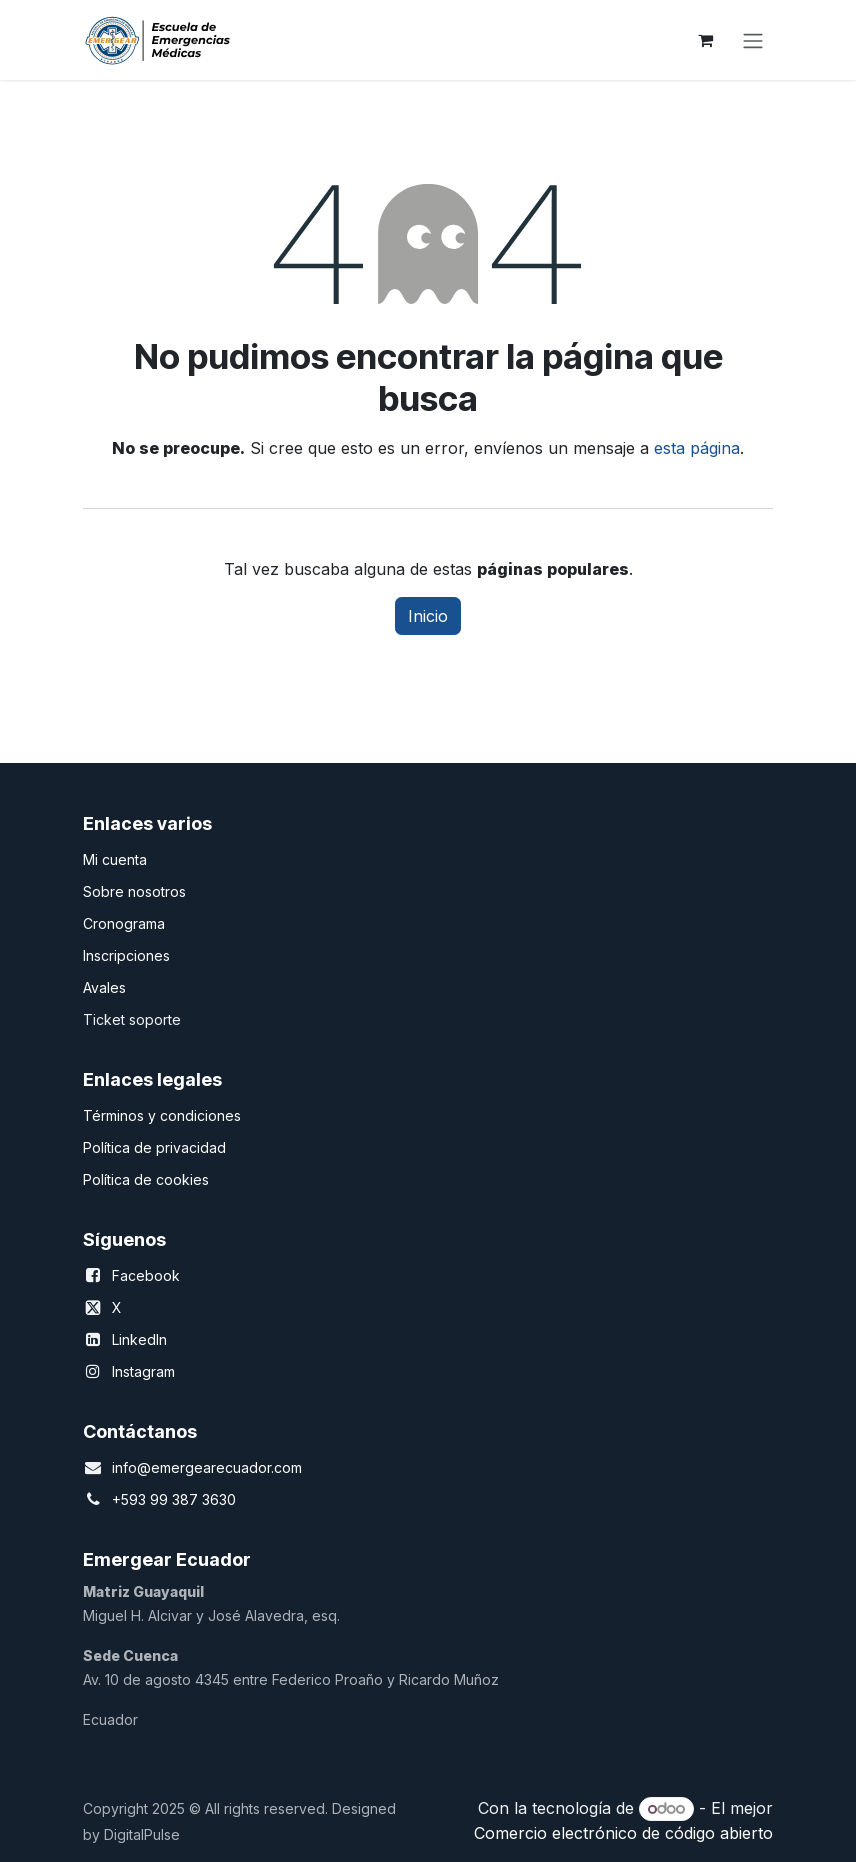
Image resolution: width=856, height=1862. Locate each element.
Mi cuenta (115, 859)
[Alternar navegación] (753, 40)
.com (286, 1467)
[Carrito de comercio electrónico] (705, 40)
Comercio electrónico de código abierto (623, 1833)
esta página (697, 448)
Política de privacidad (154, 1147)
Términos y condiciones (162, 1115)
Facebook (146, 1275)
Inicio (428, 616)
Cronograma (124, 923)
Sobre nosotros (134, 891)
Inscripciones (126, 955)
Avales (104, 987)
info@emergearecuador (191, 1467)
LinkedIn (139, 1339)
